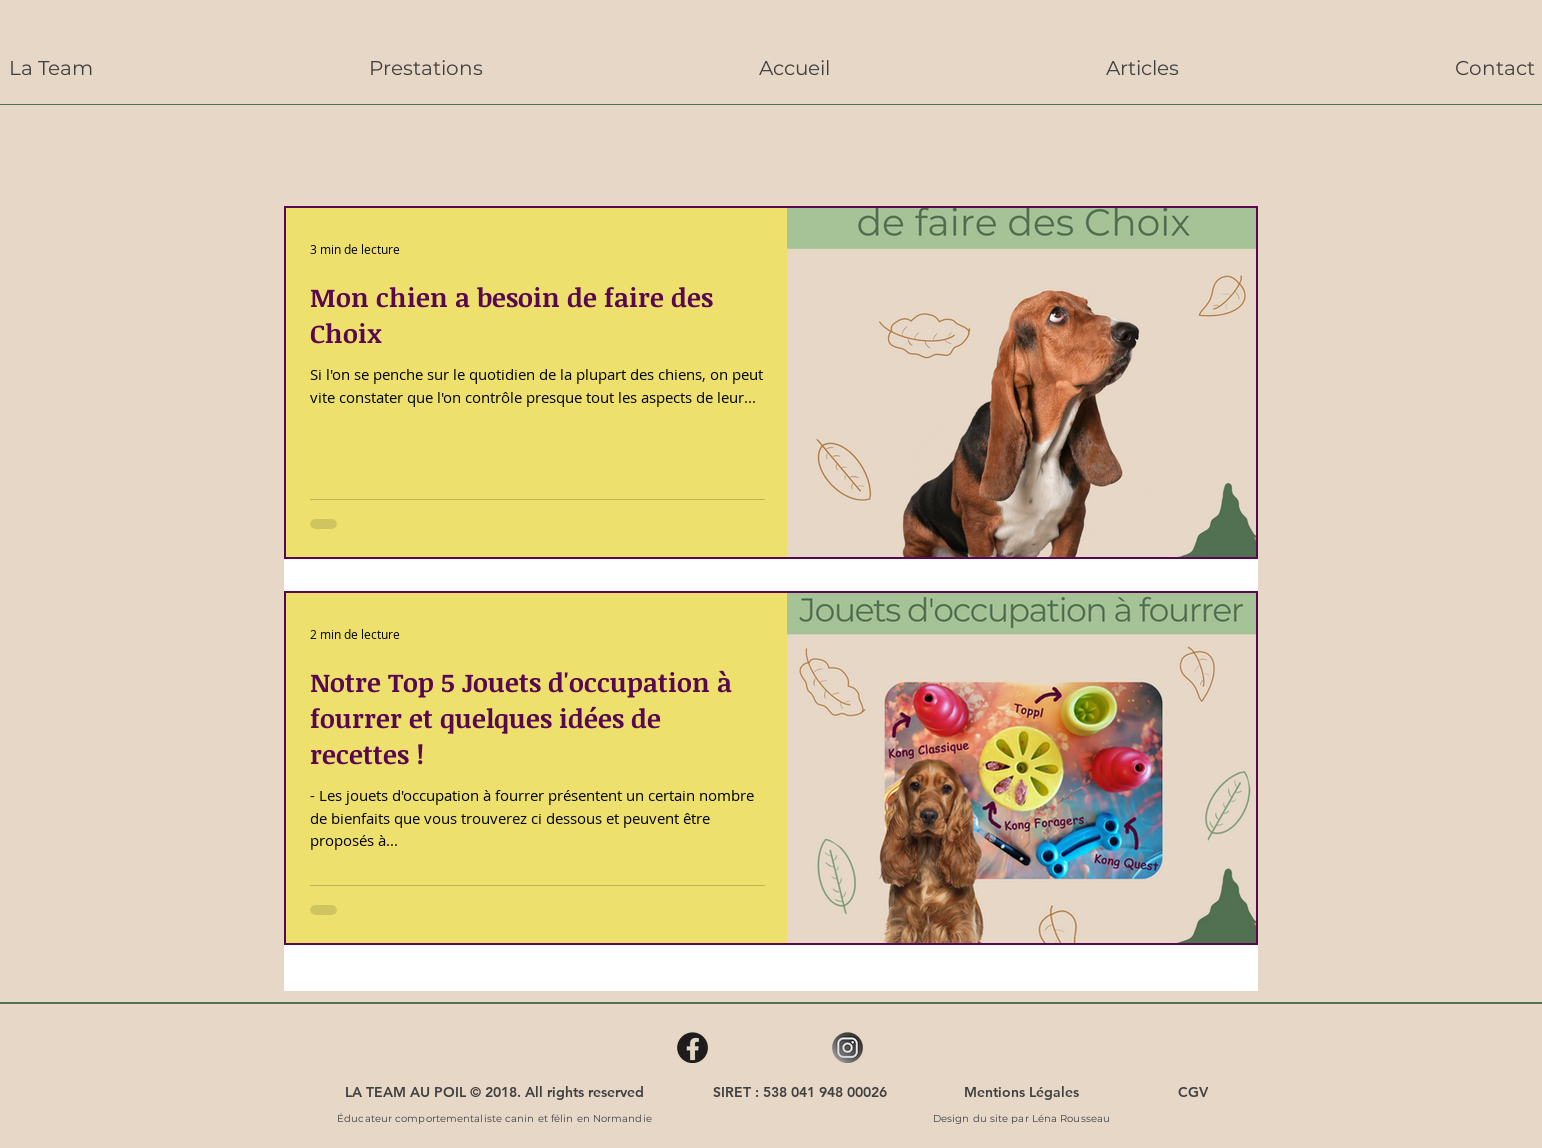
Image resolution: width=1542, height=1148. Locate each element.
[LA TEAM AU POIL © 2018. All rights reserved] (494, 1092)
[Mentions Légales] (1021, 1092)
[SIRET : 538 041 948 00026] (800, 1092)
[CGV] (1192, 1092)
